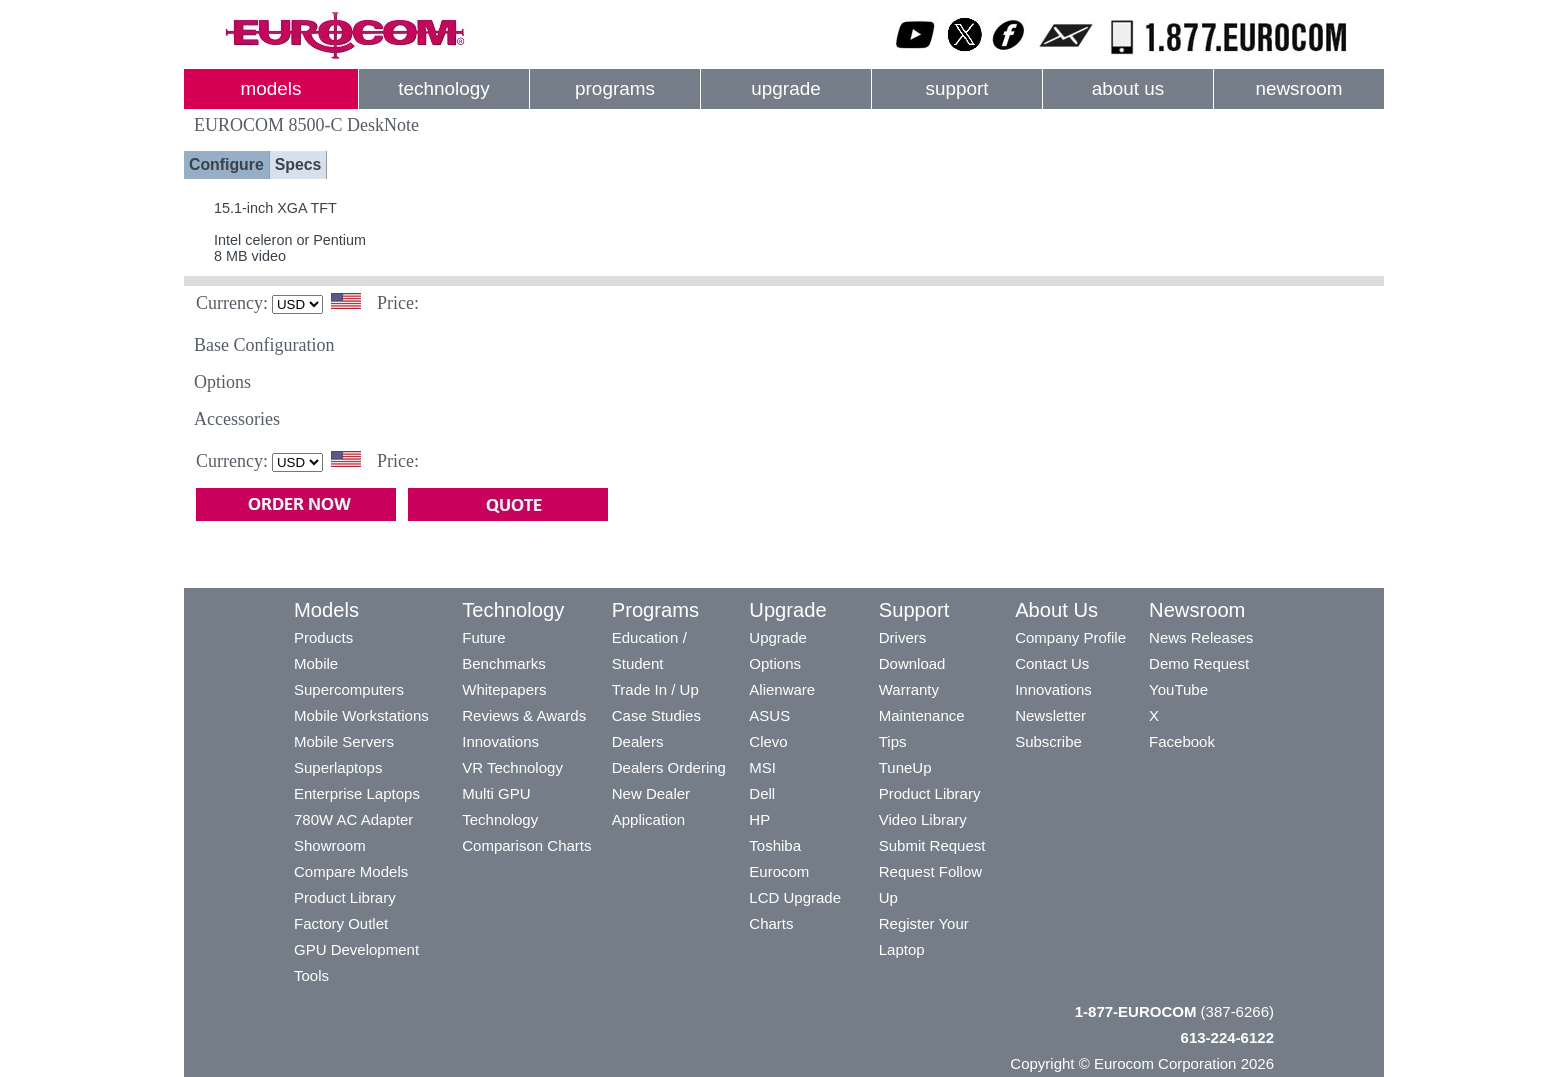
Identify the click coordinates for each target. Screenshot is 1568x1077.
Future (483, 637)
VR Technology (512, 767)
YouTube (1178, 689)
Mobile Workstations (361, 715)
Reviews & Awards (524, 715)
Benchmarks (503, 663)
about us (1128, 88)
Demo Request (1199, 663)
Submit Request (932, 845)
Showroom (330, 845)
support (956, 88)
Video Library (923, 819)
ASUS (769, 715)
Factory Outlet (341, 923)
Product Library (345, 897)
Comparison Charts (526, 845)
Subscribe (1048, 741)
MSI (762, 767)
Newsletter (1050, 715)
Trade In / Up (655, 689)
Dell (762, 793)
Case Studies (656, 715)
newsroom (1298, 88)
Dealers (638, 741)
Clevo (768, 741)
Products (323, 637)
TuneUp (905, 767)
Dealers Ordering (669, 767)
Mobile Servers (344, 741)
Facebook (1182, 741)
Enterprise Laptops (357, 793)
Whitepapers (504, 689)
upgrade (785, 88)
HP (759, 819)
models (271, 88)
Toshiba (775, 845)
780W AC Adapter (353, 819)
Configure (226, 164)
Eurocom (779, 871)
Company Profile (1070, 637)
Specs (298, 164)
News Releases (1201, 637)
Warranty (909, 689)
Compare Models (351, 871)
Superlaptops (338, 767)
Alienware (782, 689)
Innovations (500, 741)
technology (443, 88)
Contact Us (1052, 663)
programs (615, 88)
